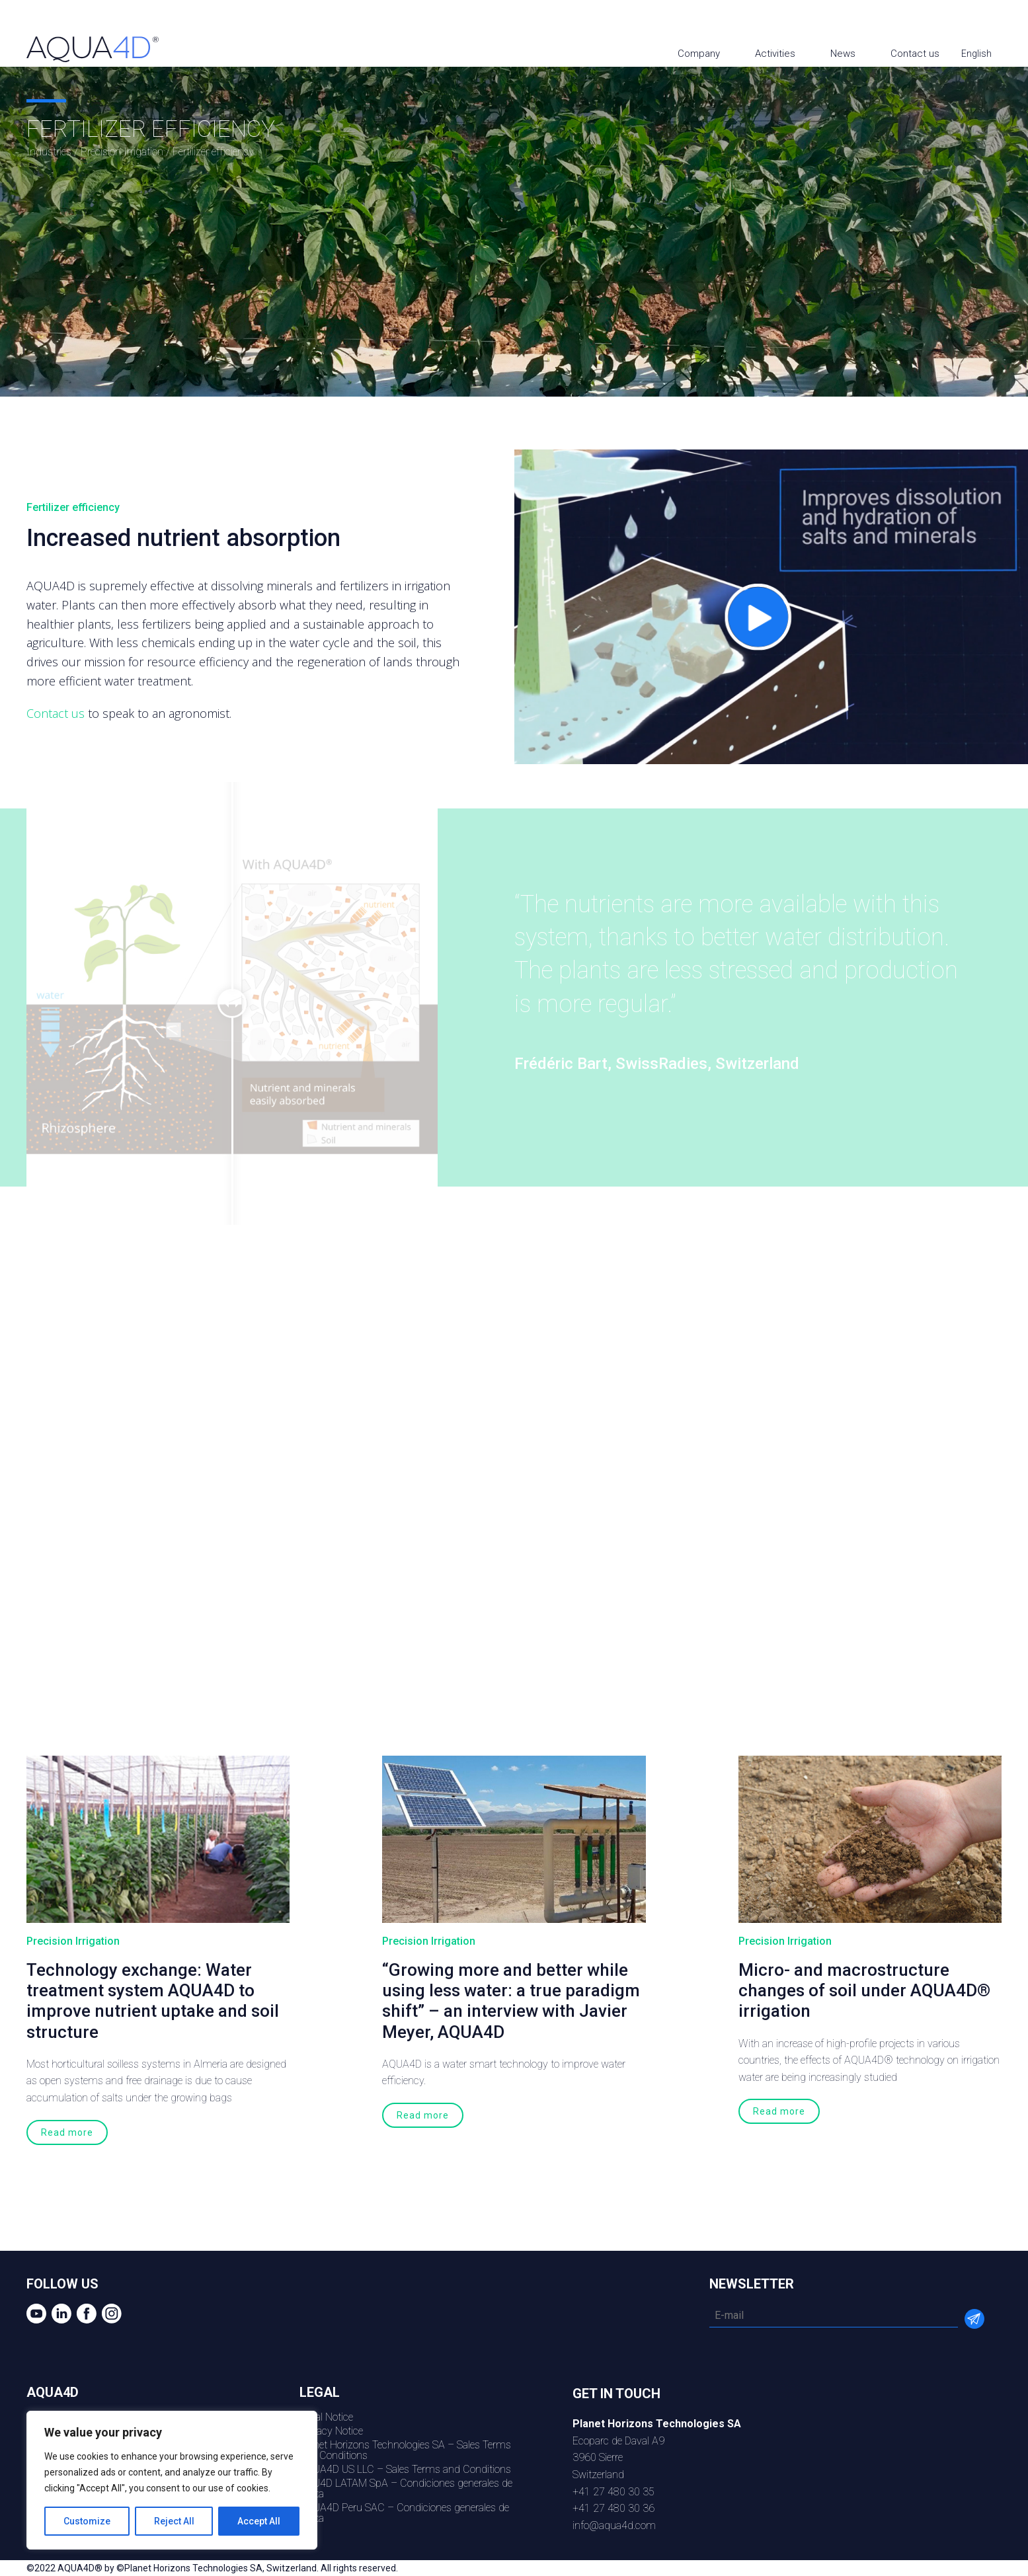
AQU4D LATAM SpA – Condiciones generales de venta (405, 2488)
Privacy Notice (331, 2431)
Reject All (174, 2521)
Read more (67, 2132)
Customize (86, 2521)
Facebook (981, 21)
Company (699, 53)
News (842, 53)
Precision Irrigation (122, 151)
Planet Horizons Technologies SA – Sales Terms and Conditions (405, 2450)
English (977, 53)
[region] (171, 2480)
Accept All (258, 2521)
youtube (931, 21)
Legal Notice (326, 2417)
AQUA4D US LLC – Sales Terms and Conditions (405, 2469)
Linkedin (956, 21)
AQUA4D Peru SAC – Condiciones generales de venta (404, 2512)
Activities (775, 53)
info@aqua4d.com (614, 2525)
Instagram (1006, 21)
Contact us (914, 53)
